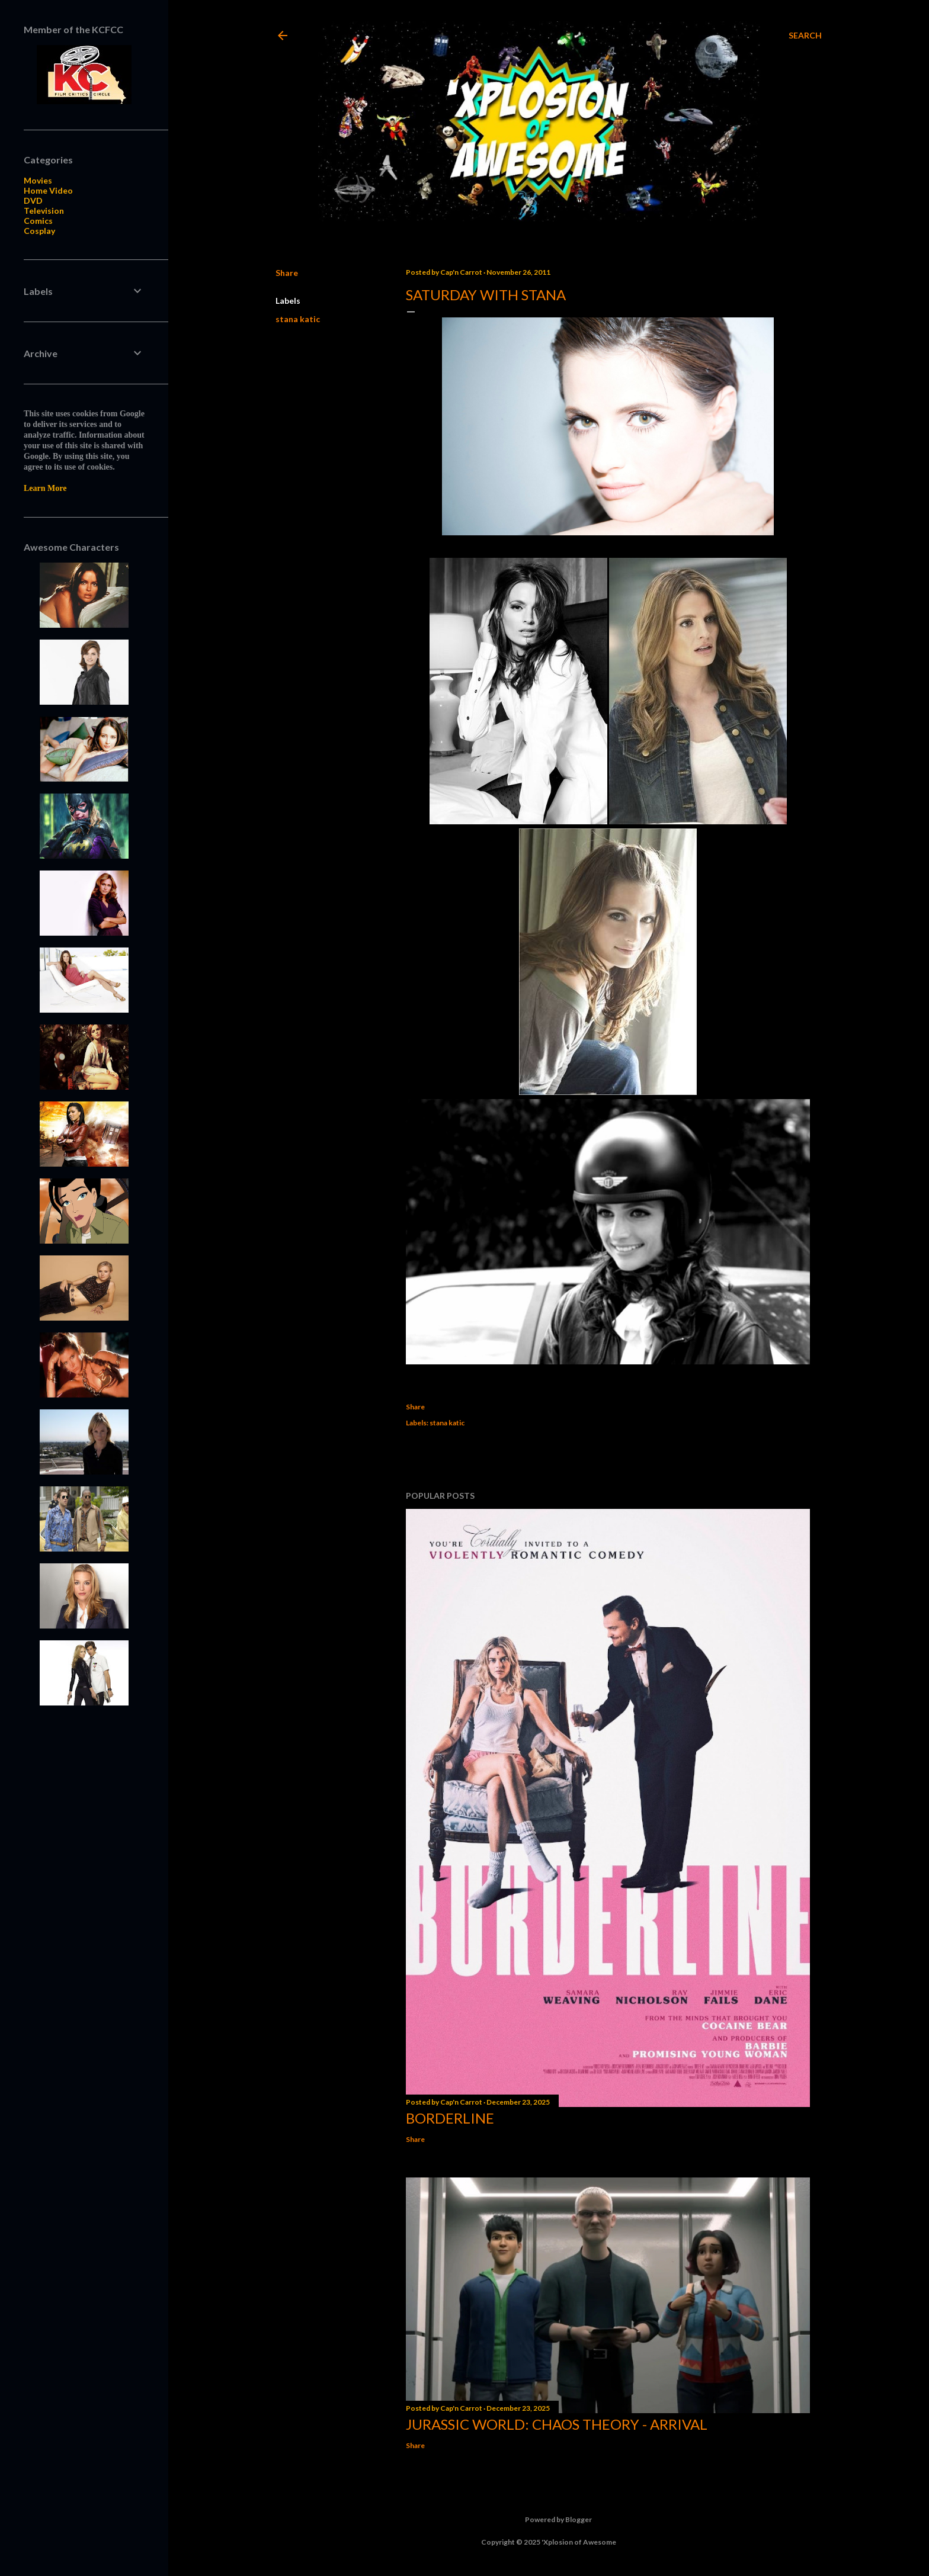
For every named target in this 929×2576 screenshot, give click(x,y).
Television (44, 210)
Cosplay (39, 231)
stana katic (298, 319)
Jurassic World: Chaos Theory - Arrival (556, 2424)
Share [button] (287, 273)
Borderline (450, 2118)
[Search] (805, 35)
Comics (38, 221)
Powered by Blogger (549, 2520)
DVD (33, 200)
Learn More (45, 488)
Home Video (48, 190)
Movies (38, 180)
